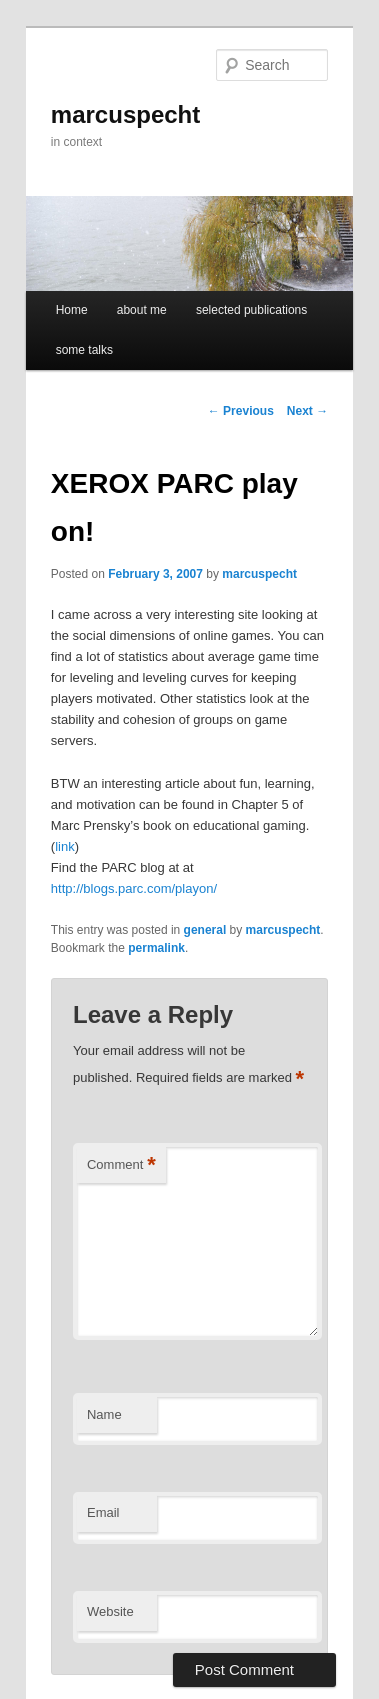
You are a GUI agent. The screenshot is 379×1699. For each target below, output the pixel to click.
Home (72, 310)
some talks (84, 350)
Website (110, 1611)
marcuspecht (125, 114)
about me (142, 310)
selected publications (251, 310)
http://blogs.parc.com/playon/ (134, 888)
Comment (121, 1165)
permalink (156, 948)
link (65, 846)
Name (104, 1414)
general (205, 930)
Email (103, 1512)
